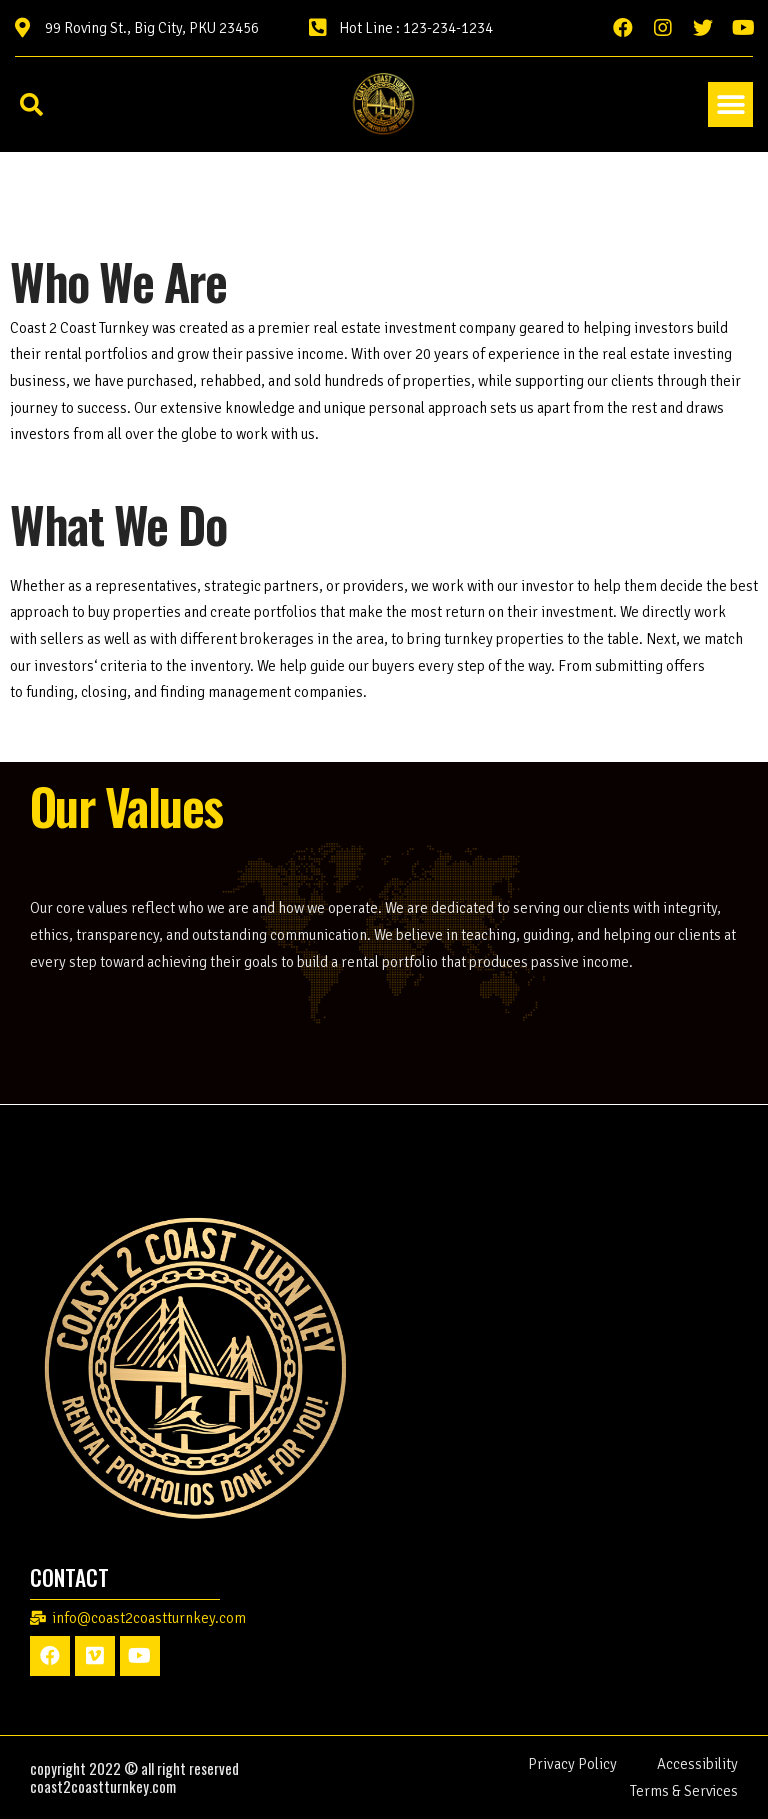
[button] (730, 104)
